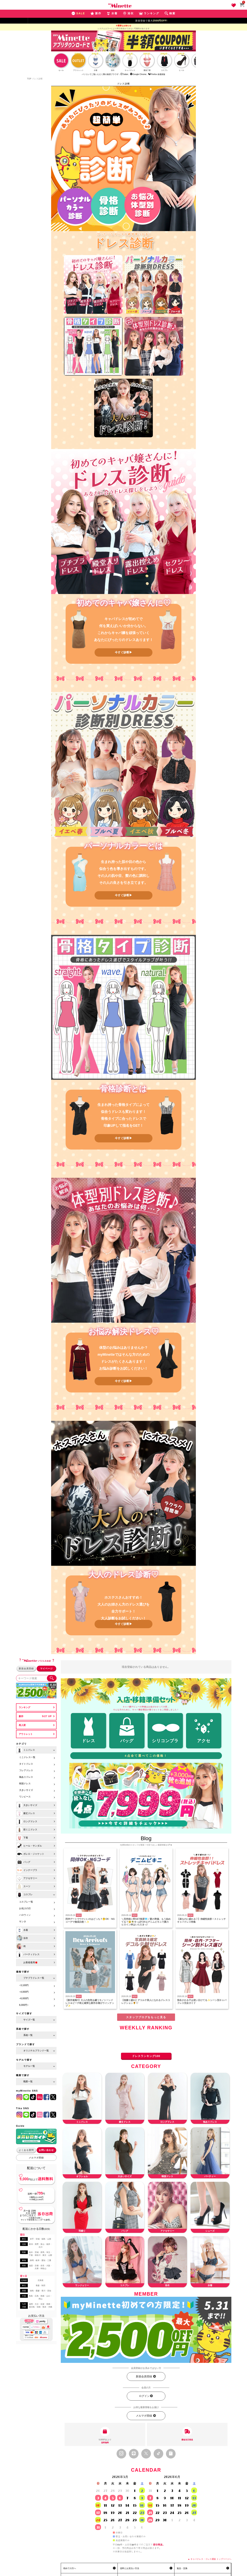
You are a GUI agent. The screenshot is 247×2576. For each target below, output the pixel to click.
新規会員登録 (26, 1668)
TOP (29, 78)
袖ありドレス (26, 1777)
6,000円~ (24, 2005)
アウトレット (26, 1734)
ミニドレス (26, 1750)
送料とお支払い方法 (129, 2568)
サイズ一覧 (29, 2019)
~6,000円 (24, 1998)
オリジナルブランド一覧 (36, 2050)
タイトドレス (26, 1763)
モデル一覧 (29, 2066)
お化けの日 (25, 1908)
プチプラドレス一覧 (33, 1978)
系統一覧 (28, 2035)
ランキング (24, 1707)
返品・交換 (182, 2568)
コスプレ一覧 (26, 1901)
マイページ (46, 1668)
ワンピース (25, 1796)
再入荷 (22, 1725)
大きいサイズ (26, 1790)
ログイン (146, 2396)
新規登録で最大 (123, 20)
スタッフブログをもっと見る (146, 2017)
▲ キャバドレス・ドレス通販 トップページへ (209, 2559)
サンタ (22, 1921)
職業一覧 (28, 2081)
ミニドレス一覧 (27, 1757)
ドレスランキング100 (146, 2056)
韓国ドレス (25, 1783)
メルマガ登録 (36, 2157)
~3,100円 (24, 1985)
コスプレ (25, 1894)
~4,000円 (24, 1992)
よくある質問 (26, 2150)
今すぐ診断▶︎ (123, 652)
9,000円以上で (105, 2435)
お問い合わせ (46, 2150)
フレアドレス (26, 1770)
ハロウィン (25, 1915)
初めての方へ (69, 2568)
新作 (21, 1716)
